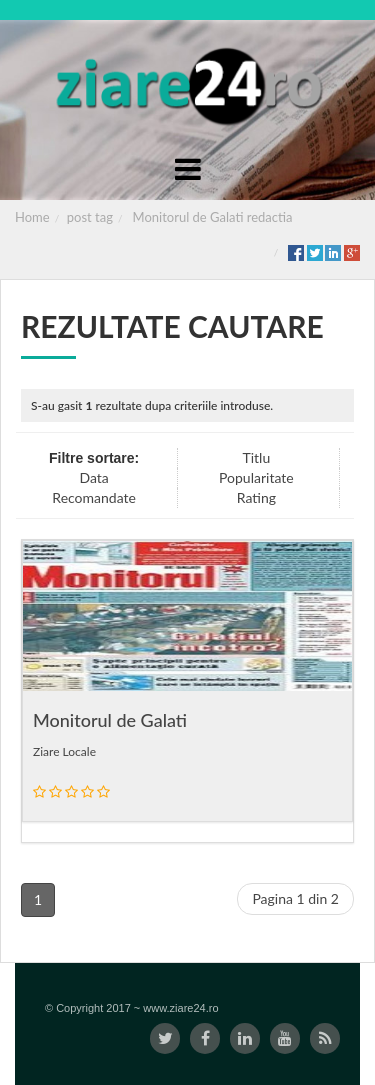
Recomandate (94, 497)
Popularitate (256, 477)
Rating (256, 497)
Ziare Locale (64, 751)
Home (32, 217)
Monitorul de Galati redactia (213, 217)
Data (93, 477)
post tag (90, 217)
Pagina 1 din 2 (295, 898)
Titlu (256, 457)
